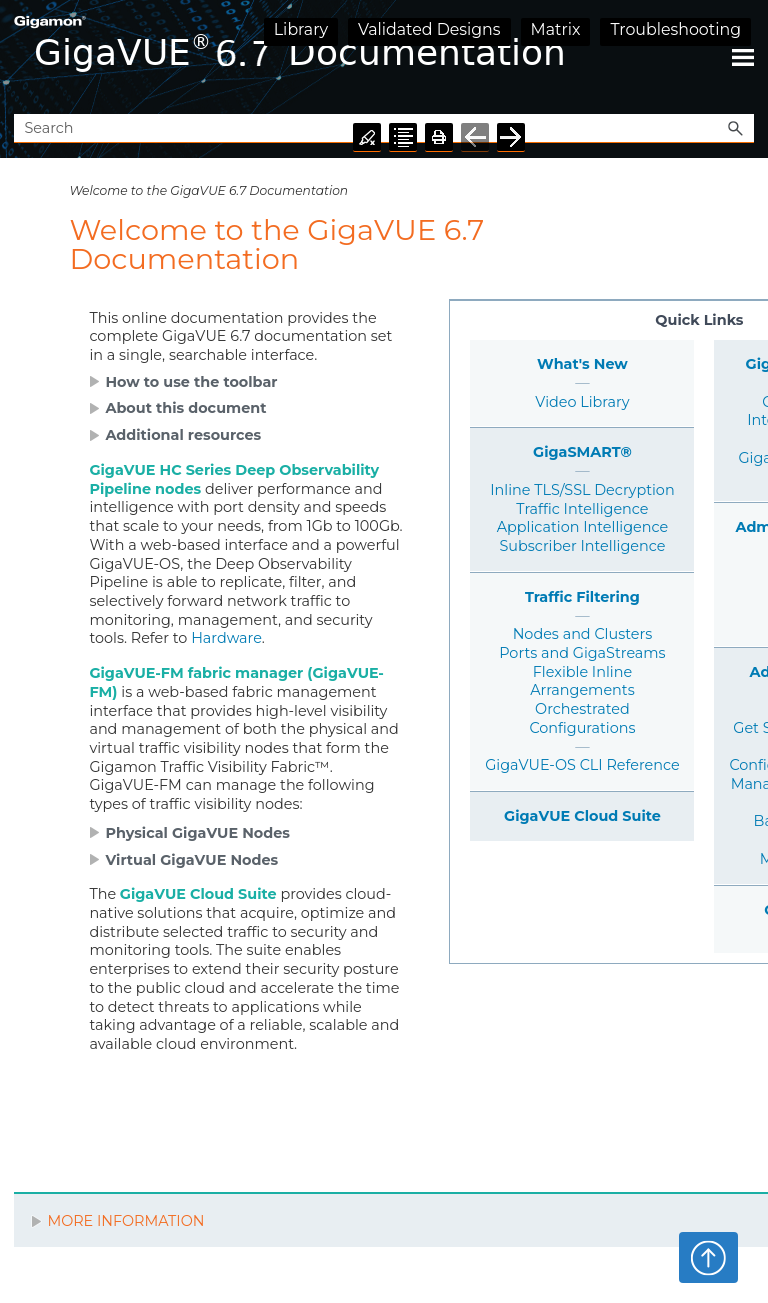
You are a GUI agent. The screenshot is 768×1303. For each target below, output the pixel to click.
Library (301, 29)
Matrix (556, 29)
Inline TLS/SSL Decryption (582, 490)
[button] (736, 128)
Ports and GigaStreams (582, 653)
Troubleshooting (675, 29)
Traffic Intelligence (582, 509)
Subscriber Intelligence (583, 546)
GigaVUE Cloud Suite (582, 816)
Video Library (582, 402)
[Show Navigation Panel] (743, 57)
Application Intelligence (582, 527)
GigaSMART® (582, 452)
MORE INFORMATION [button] (117, 1221)
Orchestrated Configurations (582, 718)
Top (708, 1257)
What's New (582, 364)
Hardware (226, 638)
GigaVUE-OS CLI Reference (582, 765)
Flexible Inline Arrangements (582, 681)
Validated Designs (429, 29)
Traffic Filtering (582, 597)
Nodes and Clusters (583, 634)
